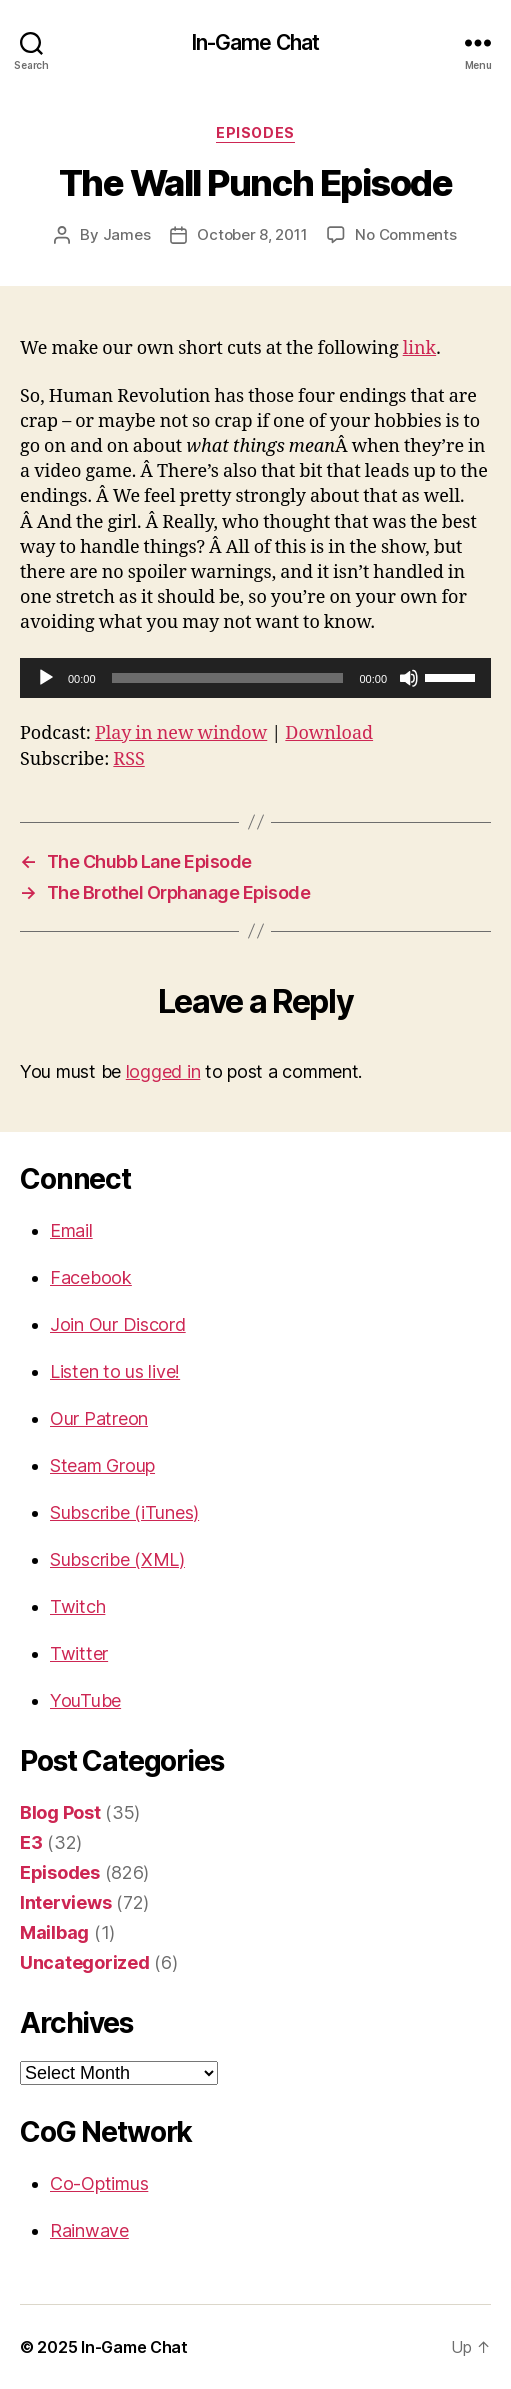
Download (329, 733)
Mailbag (54, 1932)
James (127, 234)
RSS (128, 759)
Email (71, 1230)
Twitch (77, 1606)
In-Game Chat (256, 42)
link (419, 348)
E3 (31, 1842)
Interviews (65, 1902)
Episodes (255, 132)
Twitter (79, 1653)
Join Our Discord (118, 1324)
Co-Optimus (99, 2183)
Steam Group (102, 1465)
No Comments (405, 234)
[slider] (228, 678)
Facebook (91, 1277)
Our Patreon (99, 1418)
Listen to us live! (115, 1371)
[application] (255, 678)
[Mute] (409, 678)
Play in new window (181, 733)
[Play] (46, 678)
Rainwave (89, 2230)
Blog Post (60, 1812)
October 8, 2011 (252, 234)
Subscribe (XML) (117, 1559)
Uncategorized (85, 1962)
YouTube (85, 1700)
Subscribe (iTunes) (124, 1512)
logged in (163, 1071)
